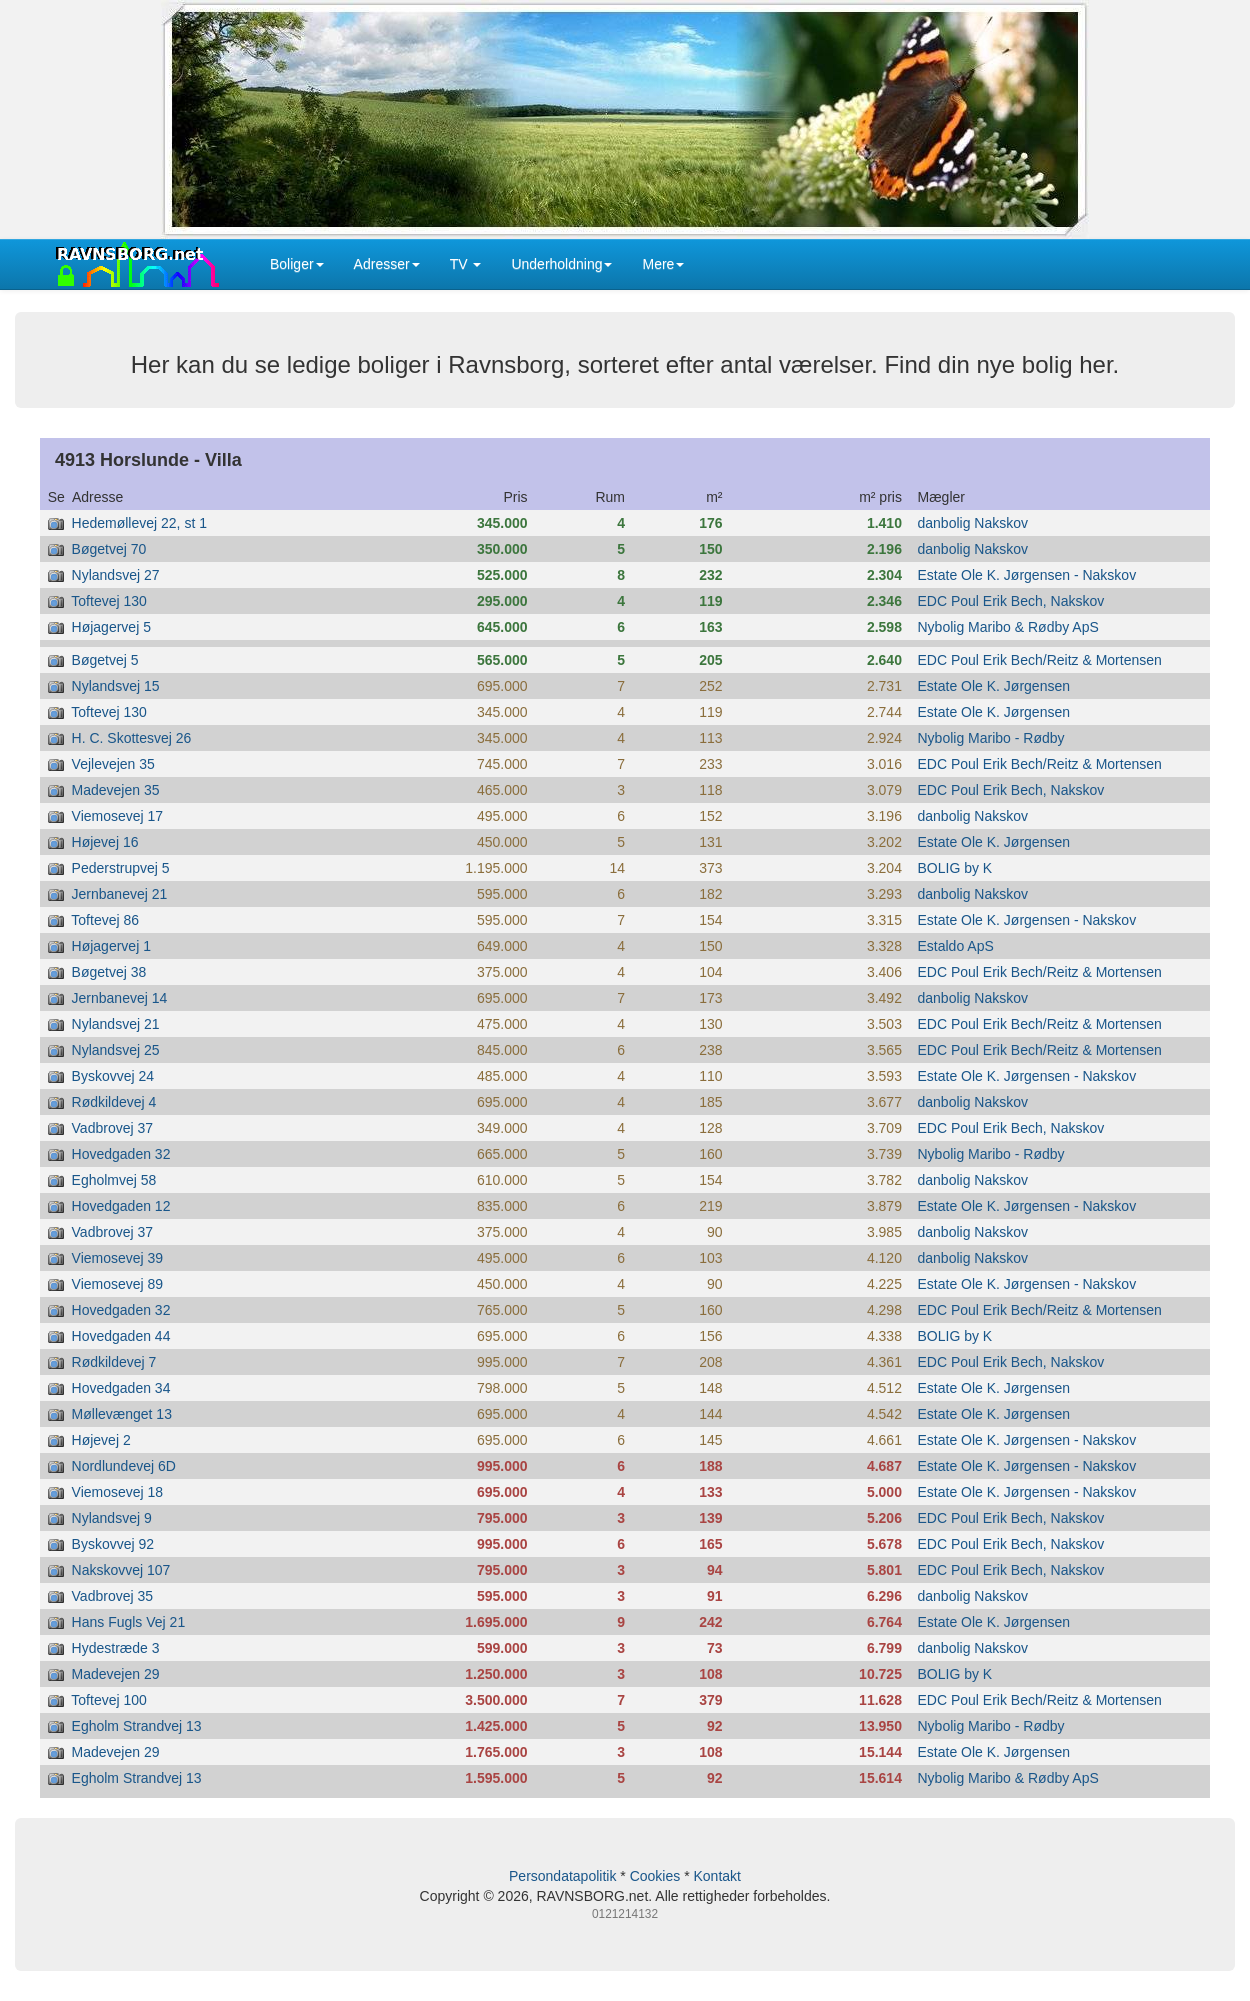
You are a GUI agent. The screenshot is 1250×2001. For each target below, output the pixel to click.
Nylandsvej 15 (116, 686)
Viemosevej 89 (118, 1284)
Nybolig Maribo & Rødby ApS (1008, 627)
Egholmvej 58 (114, 1180)
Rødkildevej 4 (114, 1102)
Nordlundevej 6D (124, 1466)
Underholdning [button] (561, 264)
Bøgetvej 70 (109, 549)
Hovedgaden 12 (121, 1206)
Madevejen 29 (116, 1674)
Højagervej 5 (111, 627)
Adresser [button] (387, 264)
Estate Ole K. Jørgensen (994, 686)
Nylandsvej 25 (116, 1050)
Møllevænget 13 (122, 1414)
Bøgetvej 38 (109, 972)
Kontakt (716, 1876)
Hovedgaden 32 (121, 1154)
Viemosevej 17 (118, 816)
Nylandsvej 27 (116, 575)
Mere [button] (663, 264)
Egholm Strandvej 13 (137, 1726)
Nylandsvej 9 (112, 1518)
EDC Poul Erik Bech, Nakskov (1011, 601)
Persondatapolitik (562, 1876)
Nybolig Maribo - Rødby (991, 738)
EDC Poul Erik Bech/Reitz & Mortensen (1040, 660)
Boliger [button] (297, 264)
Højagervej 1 (111, 946)
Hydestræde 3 (116, 1648)
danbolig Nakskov (973, 523)
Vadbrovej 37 (112, 1128)
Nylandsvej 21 (116, 1024)
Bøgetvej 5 (105, 660)
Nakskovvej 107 (121, 1570)
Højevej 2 (101, 1440)
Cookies (655, 1876)
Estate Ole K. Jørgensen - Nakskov (1027, 575)
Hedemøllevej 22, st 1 (139, 523)
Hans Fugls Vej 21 (129, 1622)
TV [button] (466, 264)
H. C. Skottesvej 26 (132, 738)
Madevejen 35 (116, 790)
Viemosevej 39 (118, 1258)
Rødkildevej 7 (114, 1362)
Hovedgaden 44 (121, 1336)
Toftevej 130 (109, 601)
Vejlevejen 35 (113, 764)
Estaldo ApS (956, 946)
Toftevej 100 (109, 1700)
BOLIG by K (955, 868)
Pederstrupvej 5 (121, 868)
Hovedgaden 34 (121, 1388)
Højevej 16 (105, 842)
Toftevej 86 (105, 920)
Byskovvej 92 (113, 1544)
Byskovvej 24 (113, 1076)
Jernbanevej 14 (120, 998)
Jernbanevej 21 (120, 894)
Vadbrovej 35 (112, 1596)
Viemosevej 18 (118, 1492)
